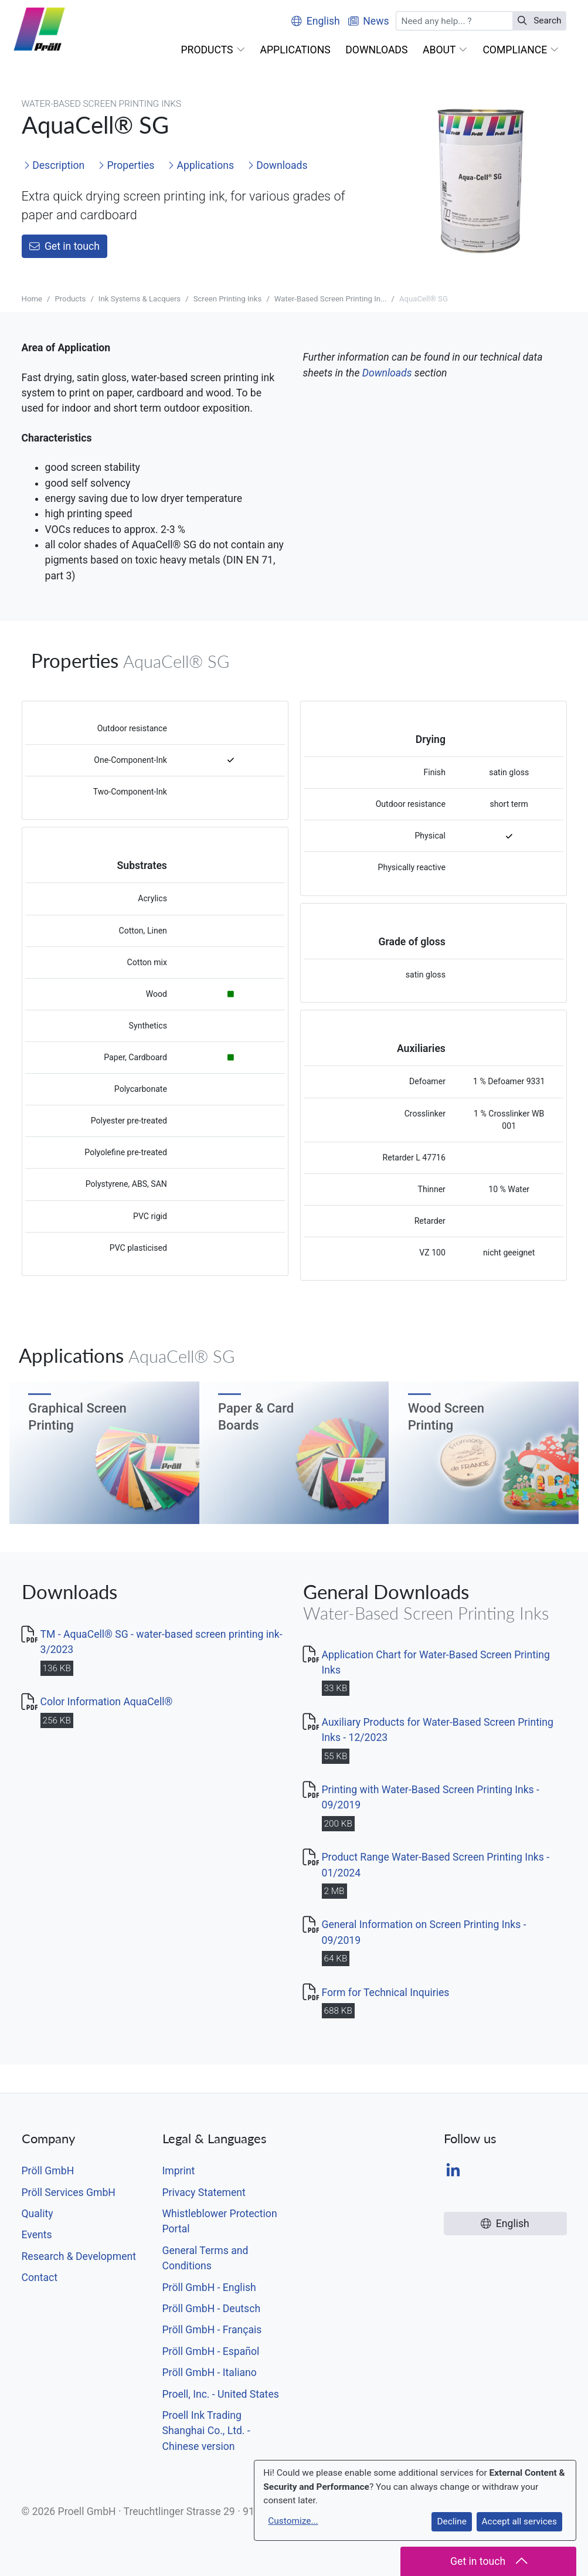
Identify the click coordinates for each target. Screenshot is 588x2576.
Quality (37, 2213)
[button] (213, 50)
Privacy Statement (204, 2192)
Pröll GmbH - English (209, 2287)
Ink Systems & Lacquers (139, 298)
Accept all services (519, 2521)
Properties (126, 165)
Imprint (178, 2171)
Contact (40, 2277)
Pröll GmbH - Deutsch (211, 2308)
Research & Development (79, 2256)
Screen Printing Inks (227, 298)
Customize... (293, 2521)
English (315, 21)
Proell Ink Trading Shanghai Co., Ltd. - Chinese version (206, 2430)
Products (70, 298)
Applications (201, 165)
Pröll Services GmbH (68, 2192)
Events (37, 2235)
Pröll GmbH (48, 2171)
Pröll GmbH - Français (212, 2330)
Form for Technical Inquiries (386, 1992)
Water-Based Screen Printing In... (330, 298)
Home (32, 298)
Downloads (277, 165)
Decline (451, 2521)
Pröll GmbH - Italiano (209, 2372)
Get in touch (64, 246)
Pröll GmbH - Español (211, 2351)
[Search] (454, 20)
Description (53, 165)
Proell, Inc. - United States (220, 2394)
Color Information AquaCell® (106, 1702)
